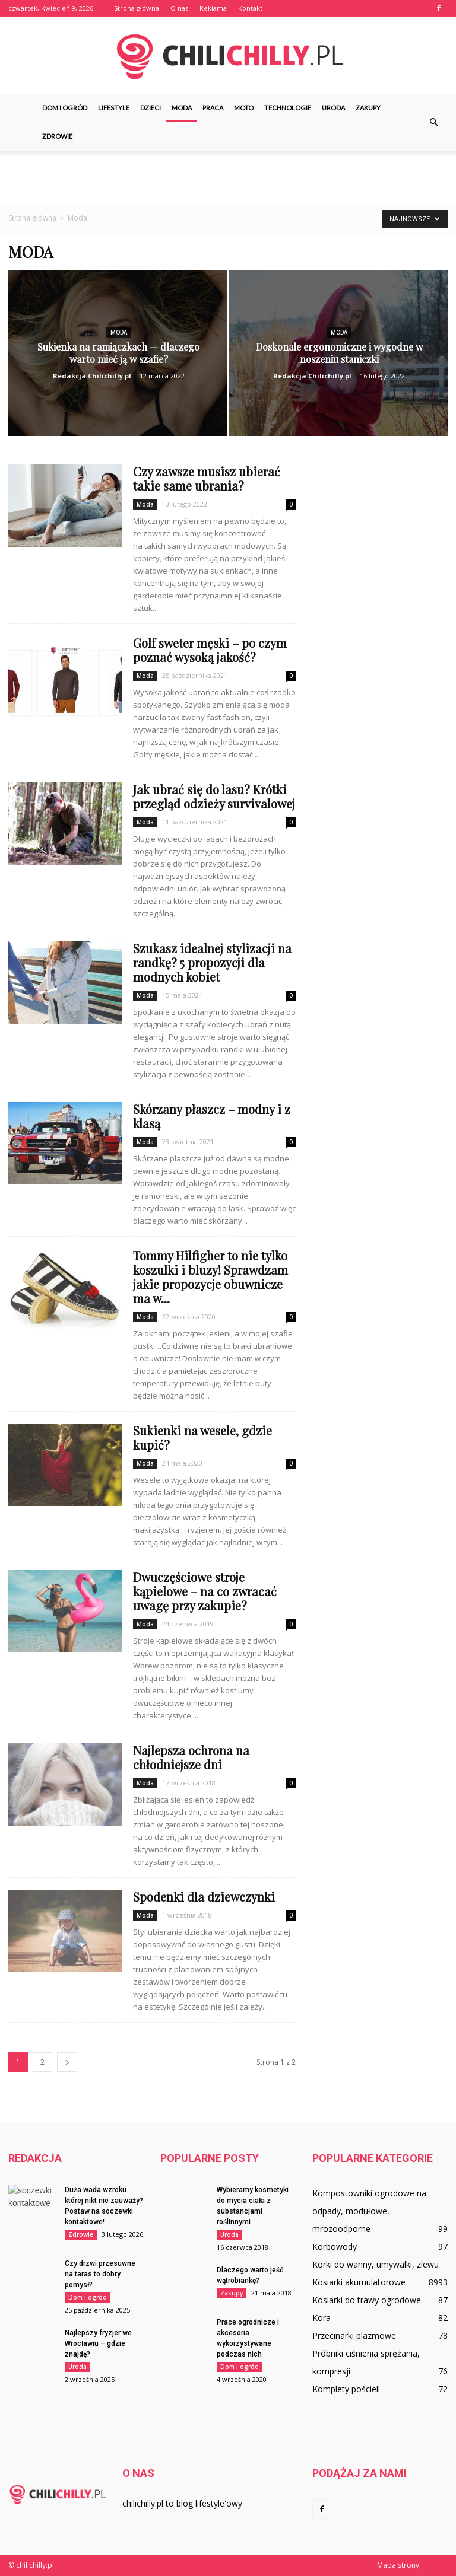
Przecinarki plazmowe (354, 2335)
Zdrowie (57, 136)
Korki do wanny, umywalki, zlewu (375, 2264)
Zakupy (368, 108)
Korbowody (334, 2246)
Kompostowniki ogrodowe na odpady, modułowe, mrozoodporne (369, 2210)
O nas (179, 8)
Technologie (287, 108)
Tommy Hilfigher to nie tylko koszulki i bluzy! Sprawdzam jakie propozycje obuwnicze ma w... (210, 1276)
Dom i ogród (64, 108)
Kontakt (250, 8)
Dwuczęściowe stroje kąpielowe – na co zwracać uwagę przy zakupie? (205, 1591)
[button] (433, 122)
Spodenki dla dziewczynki (204, 1897)
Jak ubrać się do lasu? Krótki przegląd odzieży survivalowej (214, 796)
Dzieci (150, 108)
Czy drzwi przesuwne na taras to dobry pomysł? (100, 2274)
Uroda (333, 108)
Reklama (213, 8)
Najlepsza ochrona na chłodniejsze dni (191, 1757)
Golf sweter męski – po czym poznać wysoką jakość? (210, 650)
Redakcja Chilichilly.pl (92, 375)
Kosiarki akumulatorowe (359, 2282)
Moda (182, 108)
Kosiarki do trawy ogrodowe (366, 2300)
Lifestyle (113, 108)
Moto (244, 108)
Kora (321, 2317)
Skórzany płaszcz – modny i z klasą (211, 1116)
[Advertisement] (228, 177)
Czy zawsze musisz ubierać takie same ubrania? (206, 478)
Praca (212, 108)
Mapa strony (398, 2565)
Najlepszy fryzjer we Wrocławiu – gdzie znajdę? (98, 2343)
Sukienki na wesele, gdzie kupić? (202, 1437)
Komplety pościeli (346, 2388)
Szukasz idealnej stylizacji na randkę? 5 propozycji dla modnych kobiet (212, 962)
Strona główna (136, 8)
